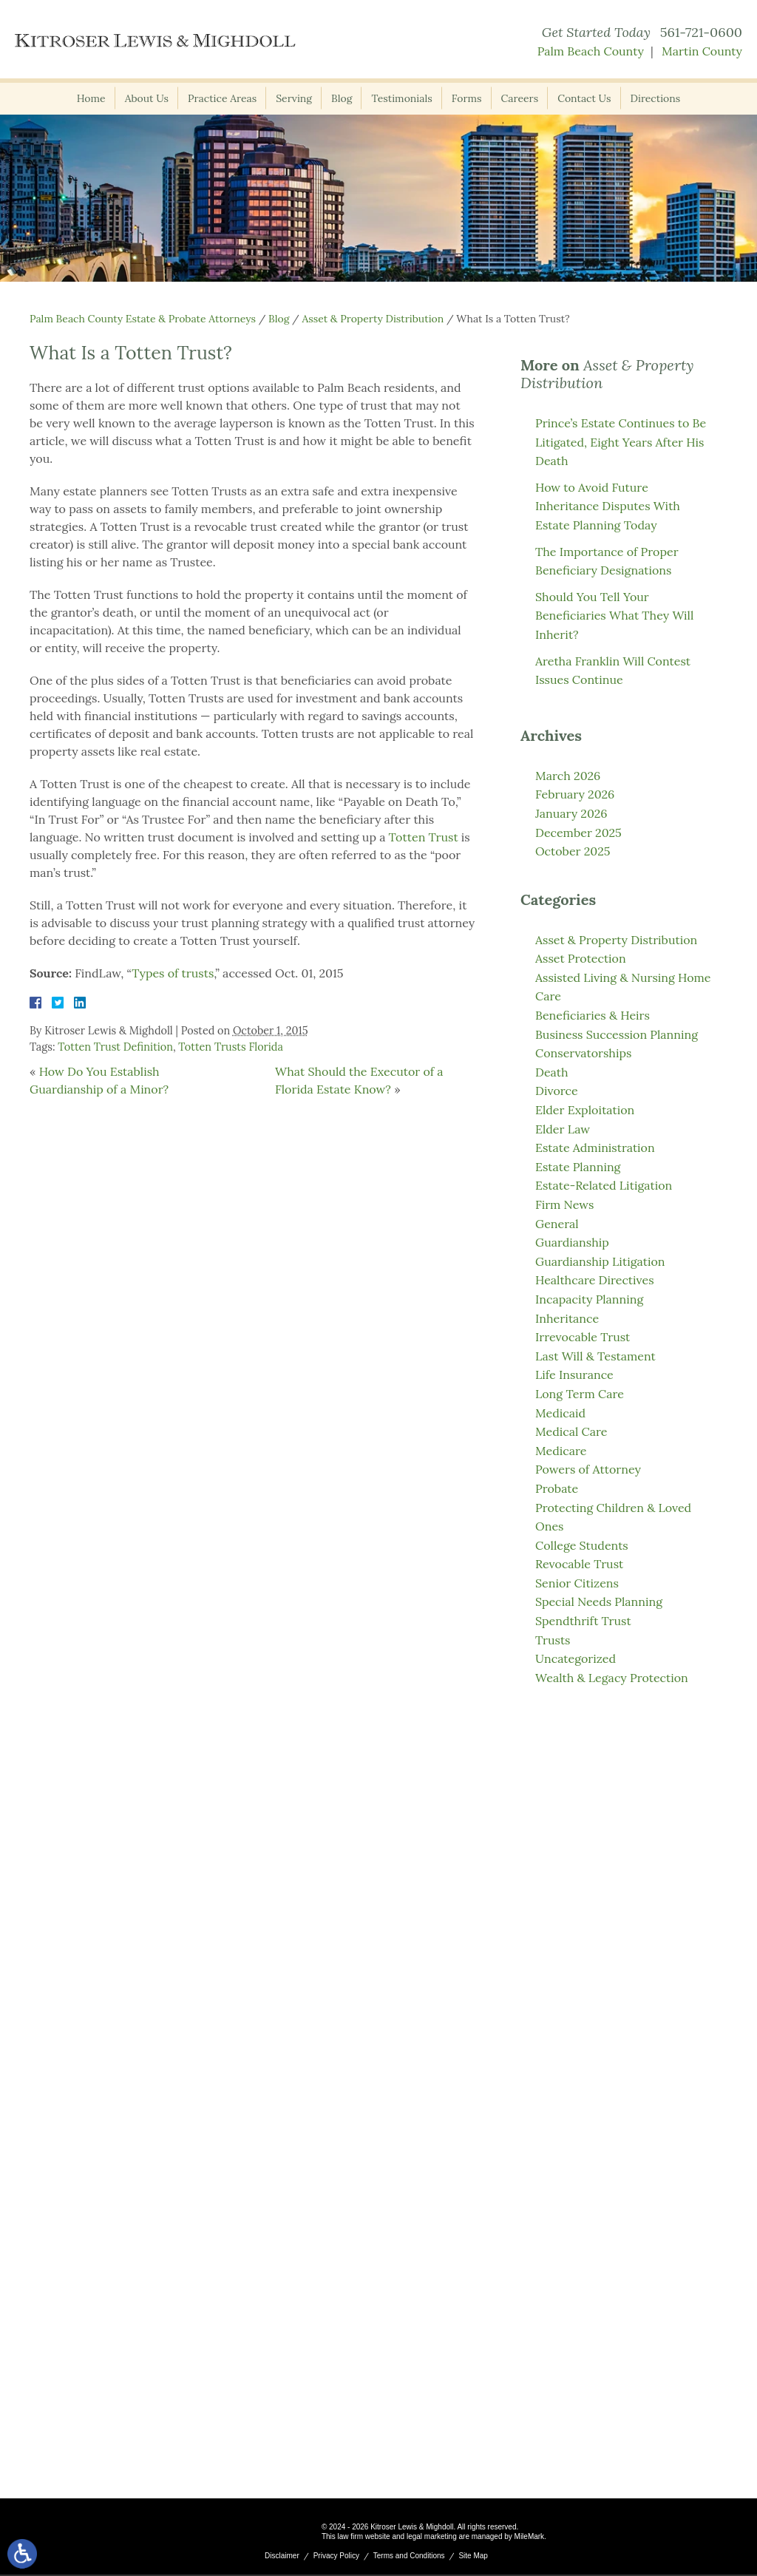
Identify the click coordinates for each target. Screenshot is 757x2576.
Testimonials (401, 98)
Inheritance (567, 1318)
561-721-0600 (701, 32)
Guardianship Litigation (600, 1261)
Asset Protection (580, 958)
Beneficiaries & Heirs (592, 1015)
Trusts (553, 1640)
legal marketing (432, 2538)
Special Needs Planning (598, 1601)
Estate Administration (595, 1147)
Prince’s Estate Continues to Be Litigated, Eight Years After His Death (620, 442)
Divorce (556, 1090)
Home (91, 98)
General (557, 1223)
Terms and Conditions (409, 2557)
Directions (656, 98)
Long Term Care (579, 1393)
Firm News (564, 1204)
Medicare (560, 1450)
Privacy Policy (336, 2557)
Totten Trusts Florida (230, 1047)
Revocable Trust (579, 1563)
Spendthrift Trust (583, 1620)
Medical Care (571, 1431)
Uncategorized (575, 1658)
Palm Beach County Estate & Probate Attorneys (143, 318)
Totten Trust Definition (115, 1047)
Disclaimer (282, 2557)
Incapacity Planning (589, 1299)
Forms (467, 98)
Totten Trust (423, 837)
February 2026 (574, 794)
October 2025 (572, 851)
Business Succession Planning (616, 1034)
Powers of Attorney (588, 1469)
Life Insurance (574, 1374)
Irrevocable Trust (582, 1336)
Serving (294, 98)
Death (551, 1072)
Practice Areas (222, 98)
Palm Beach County (590, 51)
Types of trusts (173, 973)
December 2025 (578, 832)
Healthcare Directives (594, 1279)
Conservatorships (583, 1052)
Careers (520, 98)
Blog (341, 98)
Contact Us (584, 98)
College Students (581, 1545)
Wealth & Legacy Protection (611, 1677)
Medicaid (560, 1413)
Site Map (472, 2557)
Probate (556, 1488)
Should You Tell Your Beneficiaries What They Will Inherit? (614, 615)
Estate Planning (577, 1166)
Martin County (702, 51)
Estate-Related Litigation (603, 1185)
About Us (147, 98)
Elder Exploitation (584, 1109)
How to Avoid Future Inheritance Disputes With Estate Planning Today (607, 506)
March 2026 (567, 775)
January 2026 (571, 813)
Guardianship (572, 1242)
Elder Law (562, 1129)
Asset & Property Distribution (373, 318)
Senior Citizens (577, 1583)
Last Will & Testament (595, 1356)
